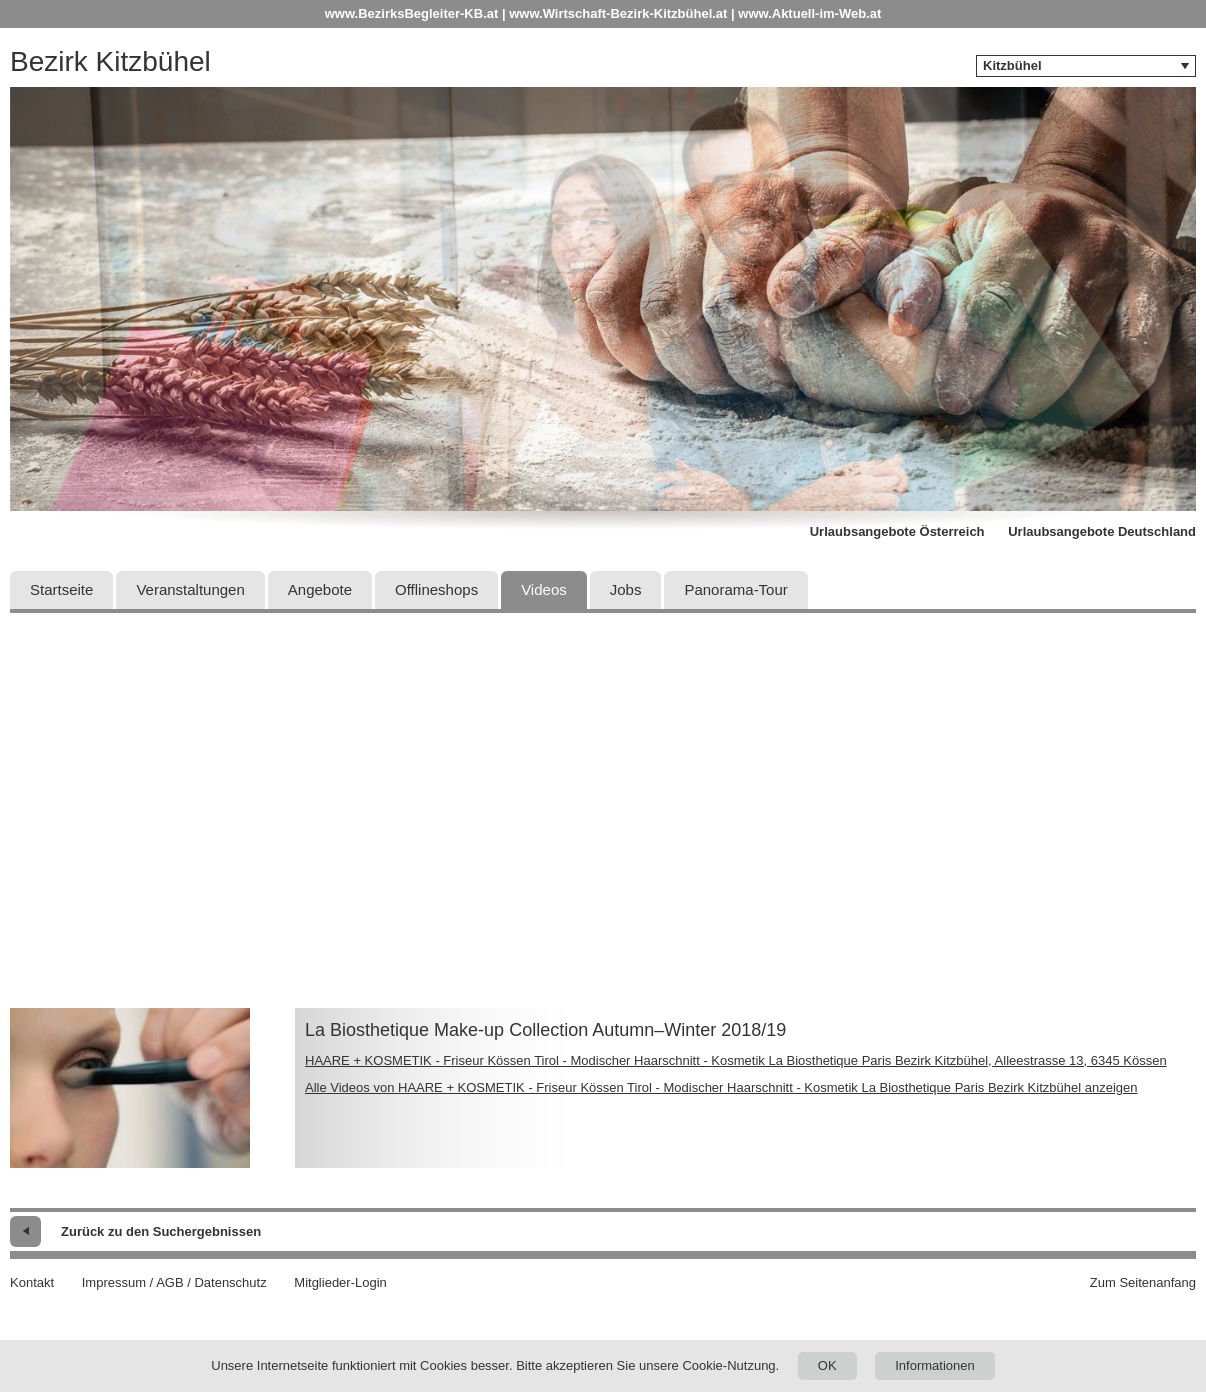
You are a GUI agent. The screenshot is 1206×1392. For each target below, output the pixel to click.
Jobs (626, 589)
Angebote (320, 589)
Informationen (935, 1365)
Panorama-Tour (735, 589)
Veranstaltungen (190, 589)
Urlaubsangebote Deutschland (1102, 531)
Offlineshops (436, 589)
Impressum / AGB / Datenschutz (174, 1282)
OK (827, 1365)
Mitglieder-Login (340, 1282)
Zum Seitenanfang (1143, 1282)
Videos (544, 589)
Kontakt (32, 1282)
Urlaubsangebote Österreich (897, 531)
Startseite (61, 589)
